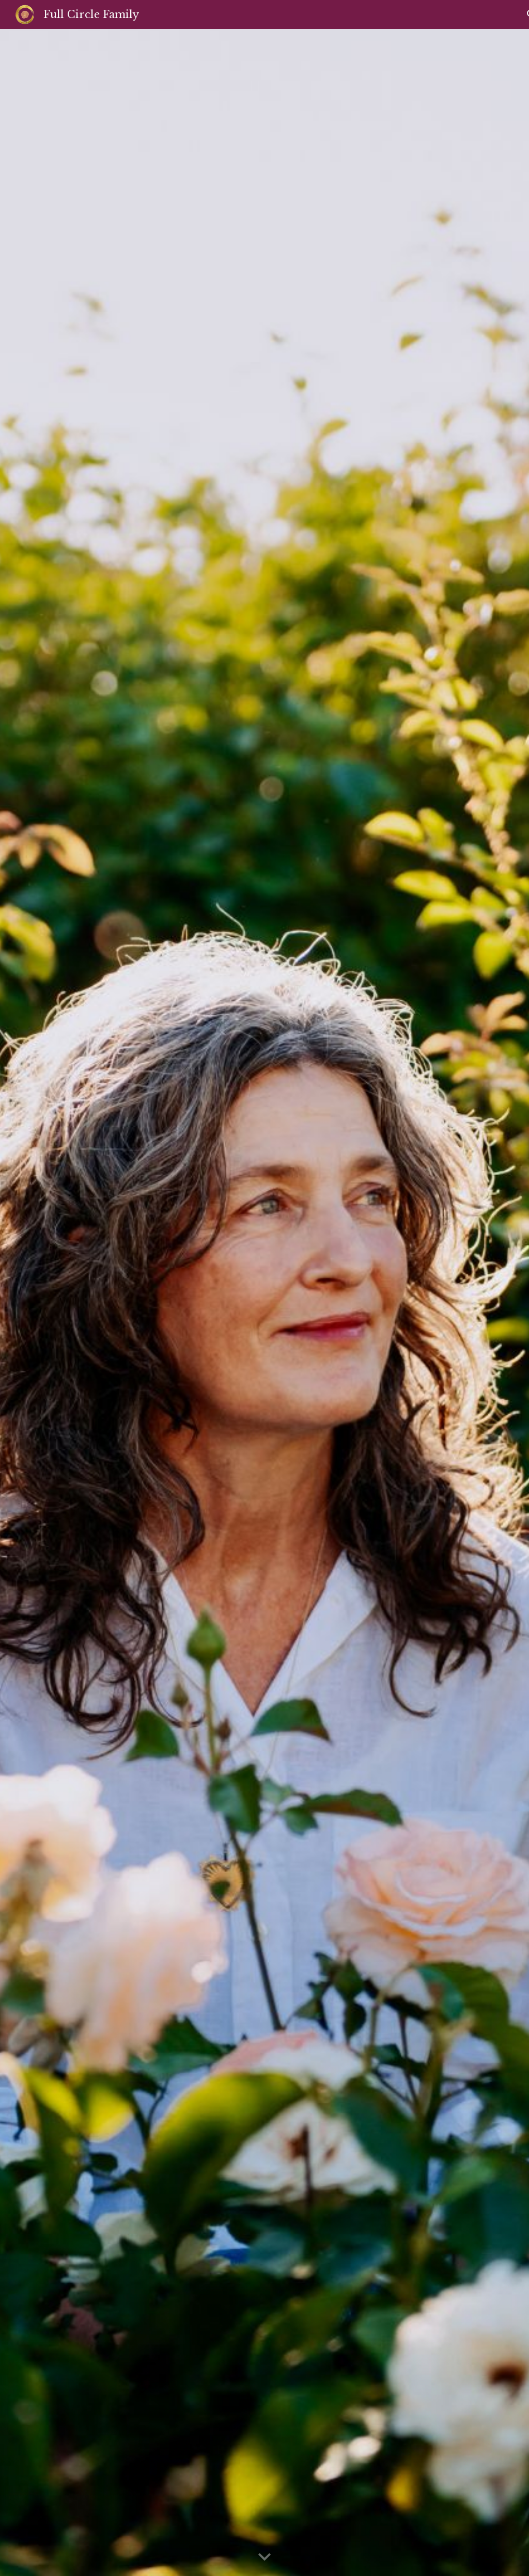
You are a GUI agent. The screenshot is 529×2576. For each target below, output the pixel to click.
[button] (264, 2557)
